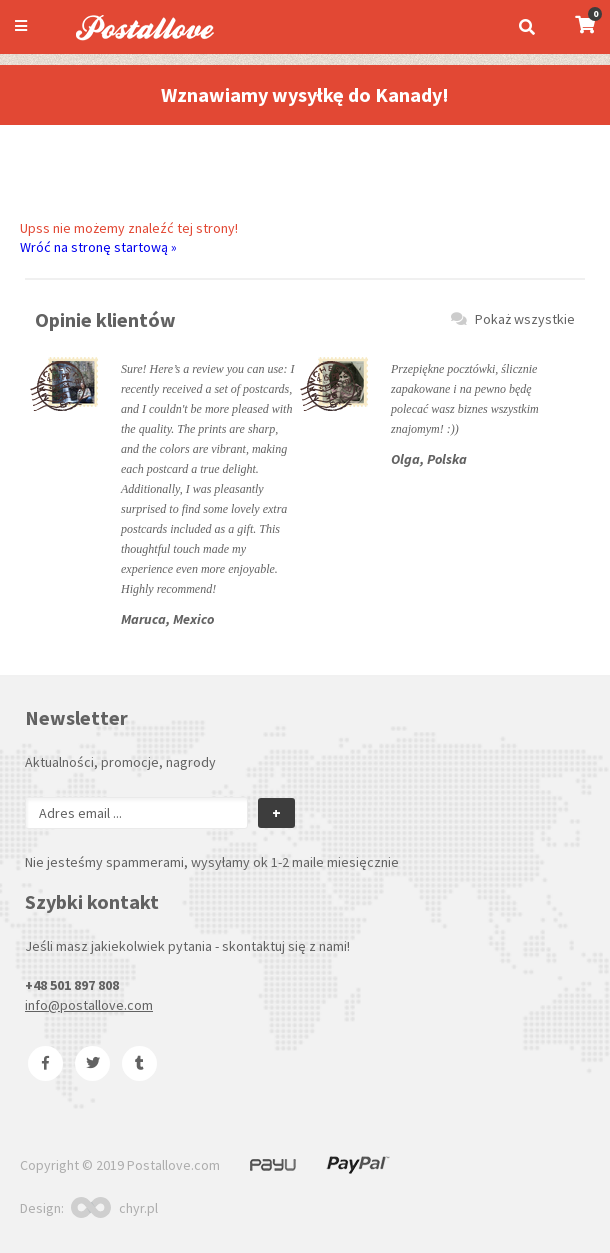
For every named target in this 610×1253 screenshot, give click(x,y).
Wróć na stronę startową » (98, 247)
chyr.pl (114, 1208)
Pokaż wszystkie (513, 319)
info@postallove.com (89, 1005)
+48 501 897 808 (72, 985)
